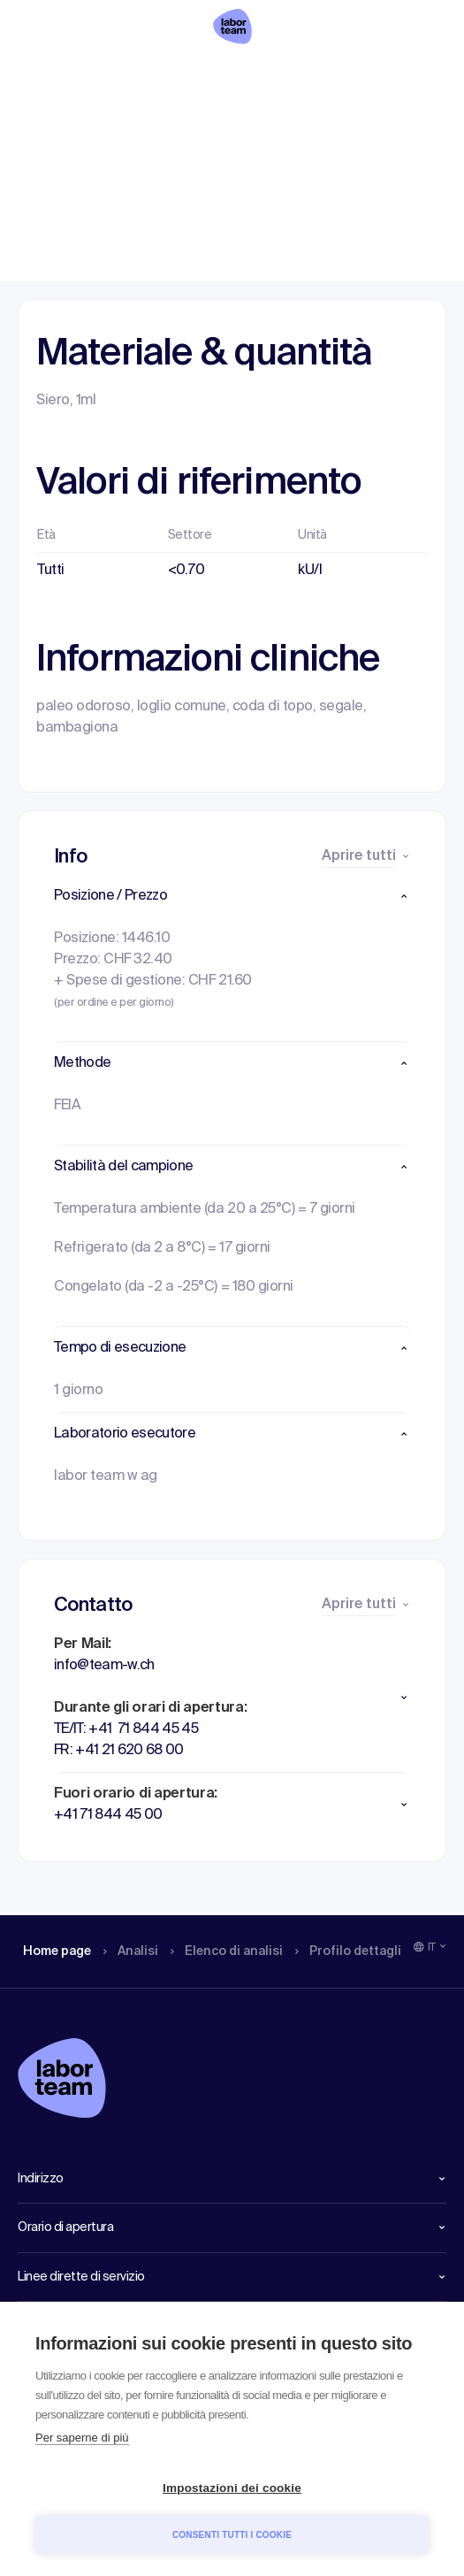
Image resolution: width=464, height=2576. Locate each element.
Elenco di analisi (238, 75)
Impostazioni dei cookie (232, 2488)
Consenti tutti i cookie (232, 2535)
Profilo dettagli (368, 75)
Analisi (135, 75)
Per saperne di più (82, 2437)
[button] (232, 896)
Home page (56, 75)
